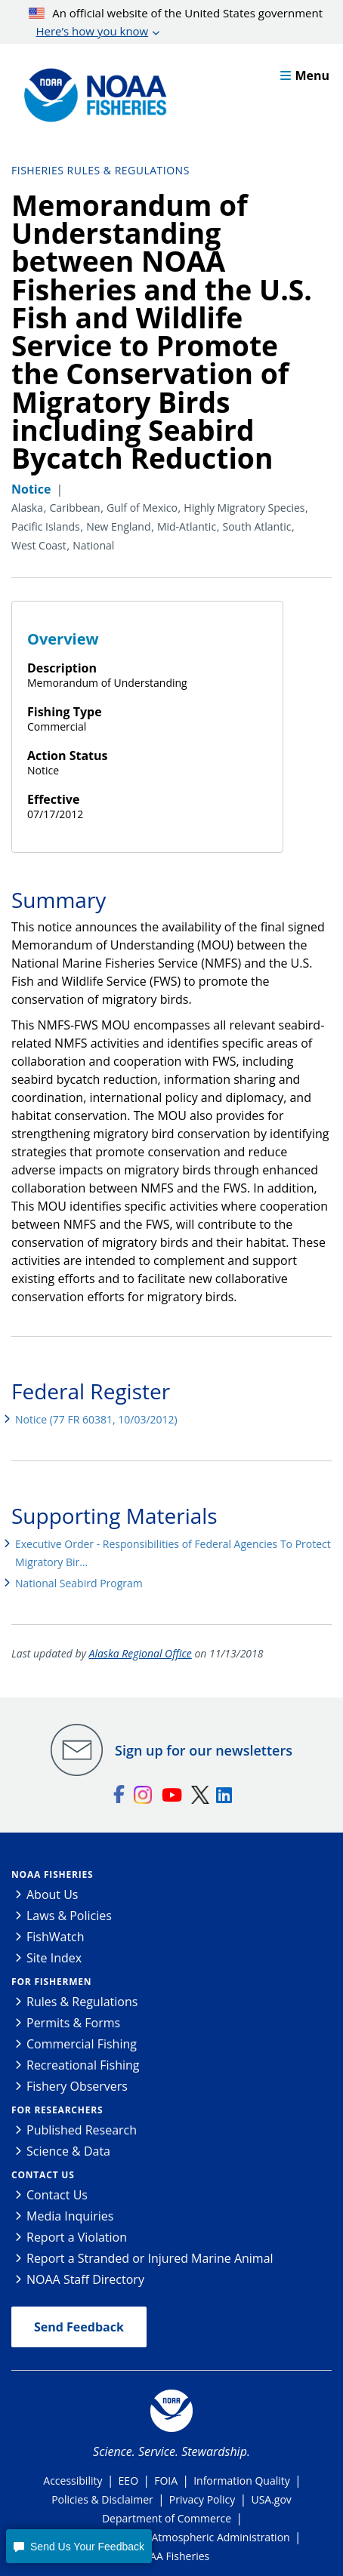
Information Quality (241, 2480)
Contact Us (43, 2174)
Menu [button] (304, 75)
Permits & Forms (73, 2022)
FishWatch (55, 1936)
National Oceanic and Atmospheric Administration (166, 2537)
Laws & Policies (69, 1915)
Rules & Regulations (82, 2001)
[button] (78, 2546)
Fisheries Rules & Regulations (100, 170)
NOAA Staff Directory (85, 2279)
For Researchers (57, 2110)
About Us (52, 1894)
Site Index (54, 1958)
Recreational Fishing (82, 2065)
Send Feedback (79, 2327)
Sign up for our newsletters (203, 1750)
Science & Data (68, 2151)
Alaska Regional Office (140, 1653)
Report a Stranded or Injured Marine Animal (149, 2258)
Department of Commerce (166, 2518)
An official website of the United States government (176, 22)
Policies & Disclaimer (102, 2499)
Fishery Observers (77, 2086)
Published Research (81, 2130)
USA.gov (271, 2499)
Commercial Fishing (81, 2044)
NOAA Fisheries (52, 1874)
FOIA (166, 2480)
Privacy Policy (202, 2499)
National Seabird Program (79, 1583)
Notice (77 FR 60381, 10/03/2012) (96, 1419)
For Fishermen (51, 1981)
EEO (128, 2480)
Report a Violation (76, 2237)
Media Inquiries (69, 2216)
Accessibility (72, 2480)
